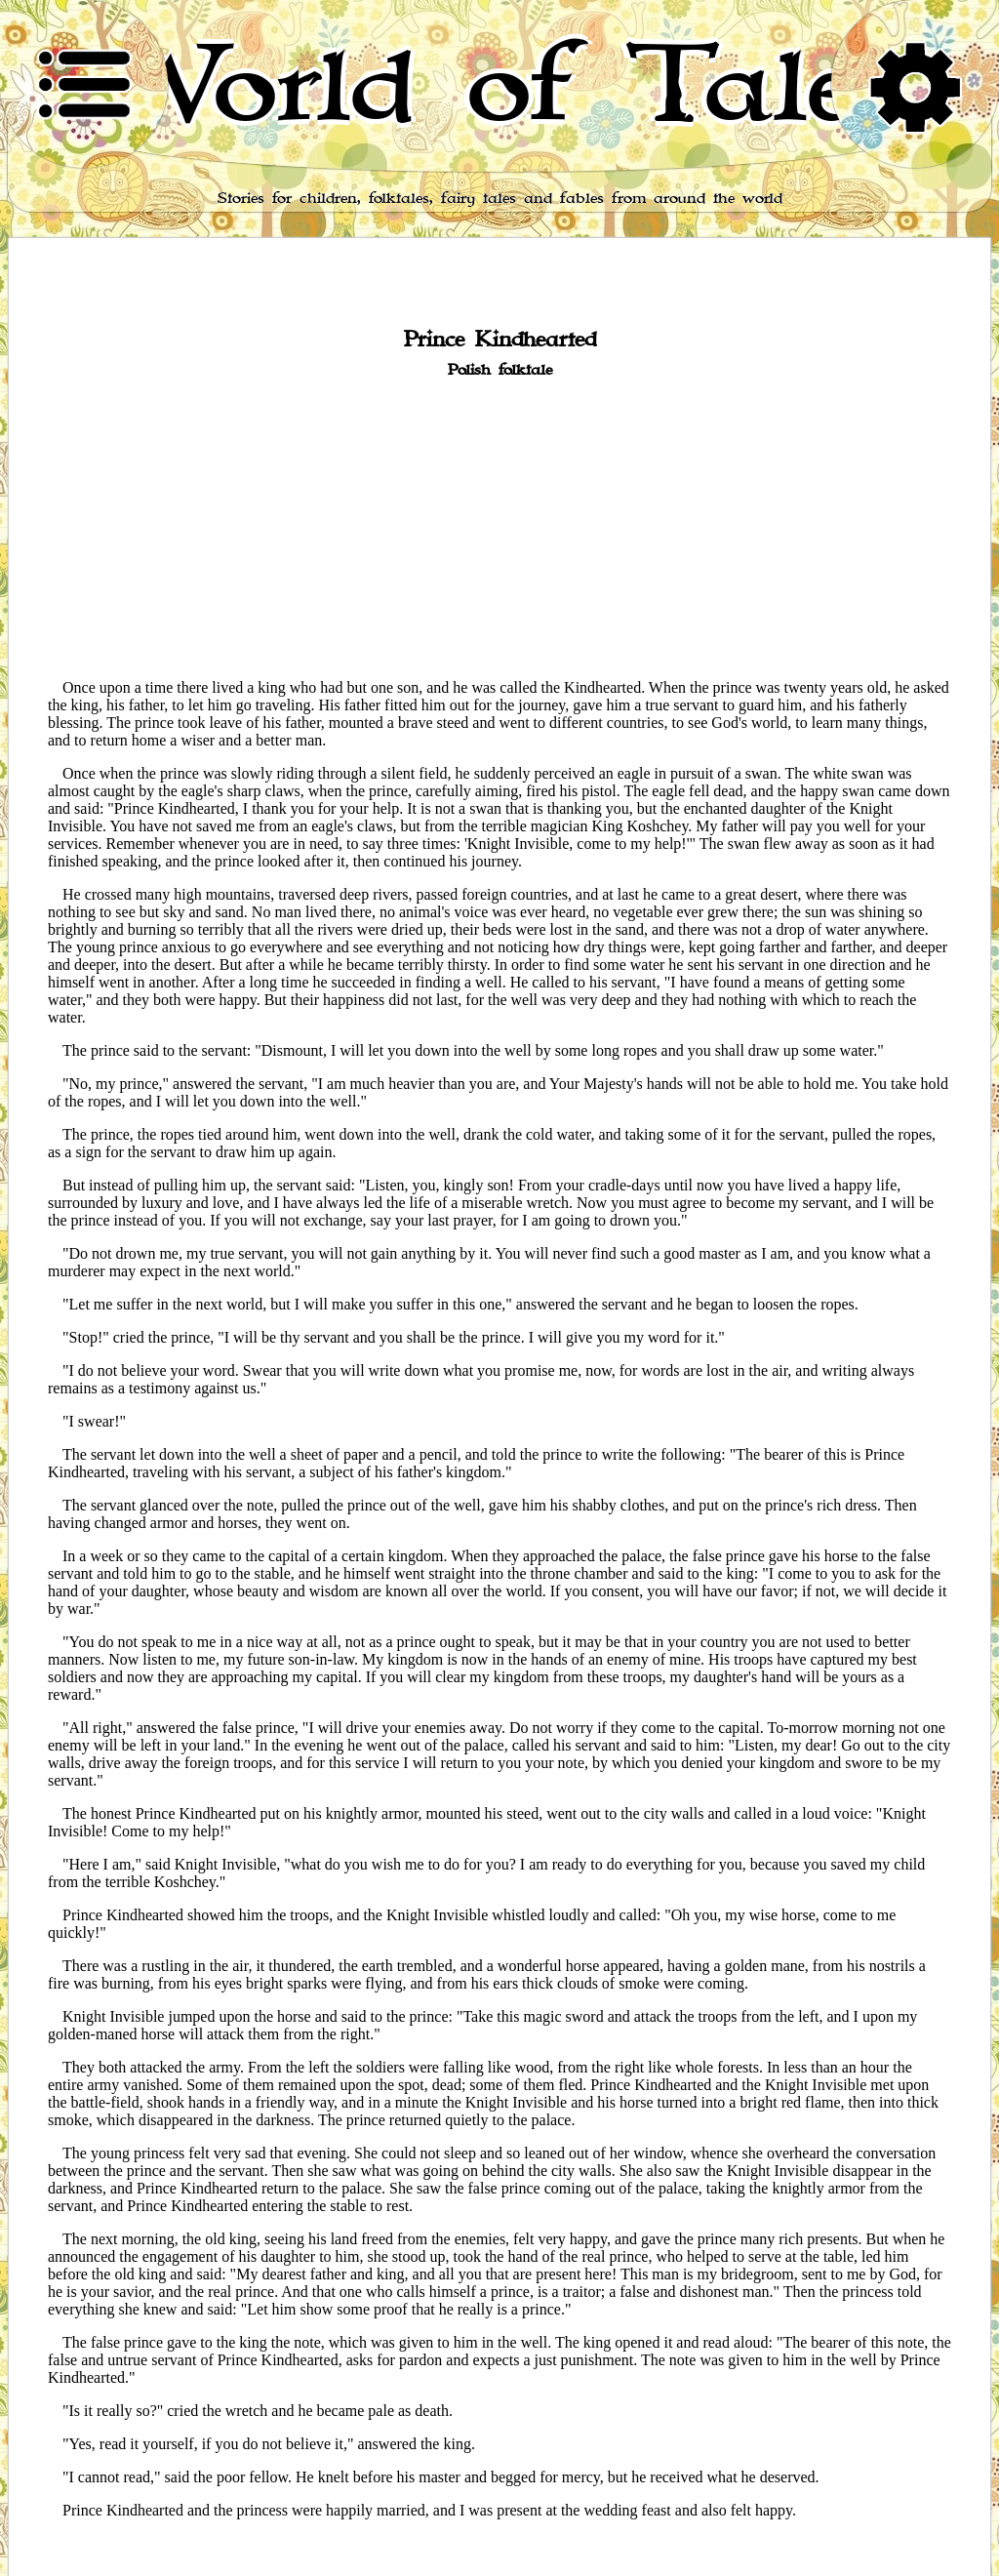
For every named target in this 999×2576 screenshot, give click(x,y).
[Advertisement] (499, 527)
